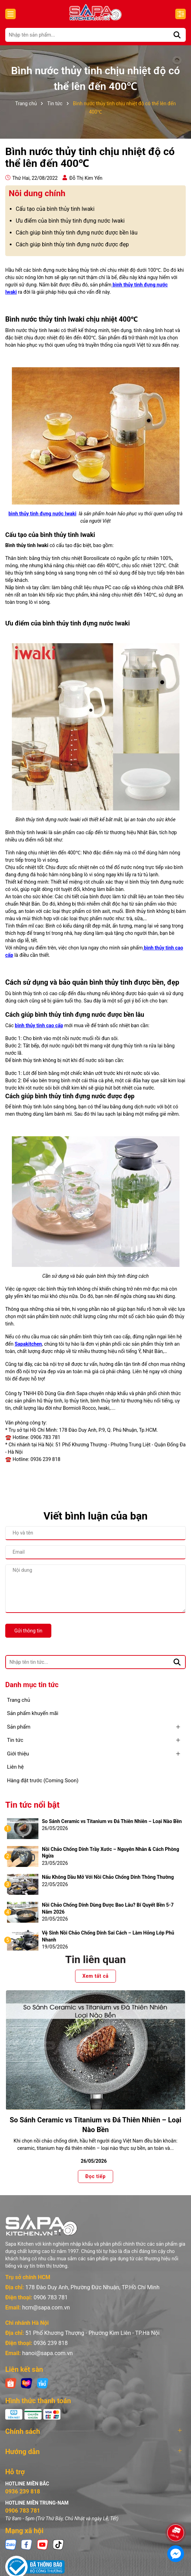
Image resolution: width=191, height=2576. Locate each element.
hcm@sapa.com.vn (46, 2307)
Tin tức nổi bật (32, 1805)
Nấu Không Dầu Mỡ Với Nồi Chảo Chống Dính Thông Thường (108, 1877)
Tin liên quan (95, 1959)
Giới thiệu (18, 1754)
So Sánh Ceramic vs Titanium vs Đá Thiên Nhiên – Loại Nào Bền (112, 1821)
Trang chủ (18, 1700)
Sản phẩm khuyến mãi (32, 1713)
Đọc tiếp (95, 2176)
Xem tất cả (95, 1976)
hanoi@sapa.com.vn (47, 2353)
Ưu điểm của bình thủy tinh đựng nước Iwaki (70, 220)
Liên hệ (15, 1767)
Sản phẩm (18, 1727)
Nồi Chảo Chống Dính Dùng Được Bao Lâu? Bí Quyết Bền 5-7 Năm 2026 (108, 1908)
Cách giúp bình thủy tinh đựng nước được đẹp (72, 244)
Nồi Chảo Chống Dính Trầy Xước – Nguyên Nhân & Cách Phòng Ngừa (110, 1852)
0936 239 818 (51, 2343)
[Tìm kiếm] (177, 35)
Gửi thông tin (28, 1630)
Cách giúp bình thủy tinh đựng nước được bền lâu (77, 232)
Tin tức (15, 1740)
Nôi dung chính (37, 193)
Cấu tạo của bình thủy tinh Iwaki (55, 209)
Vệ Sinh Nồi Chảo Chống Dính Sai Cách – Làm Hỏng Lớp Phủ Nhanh (108, 1936)
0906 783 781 (51, 2297)
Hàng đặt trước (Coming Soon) (43, 1780)
